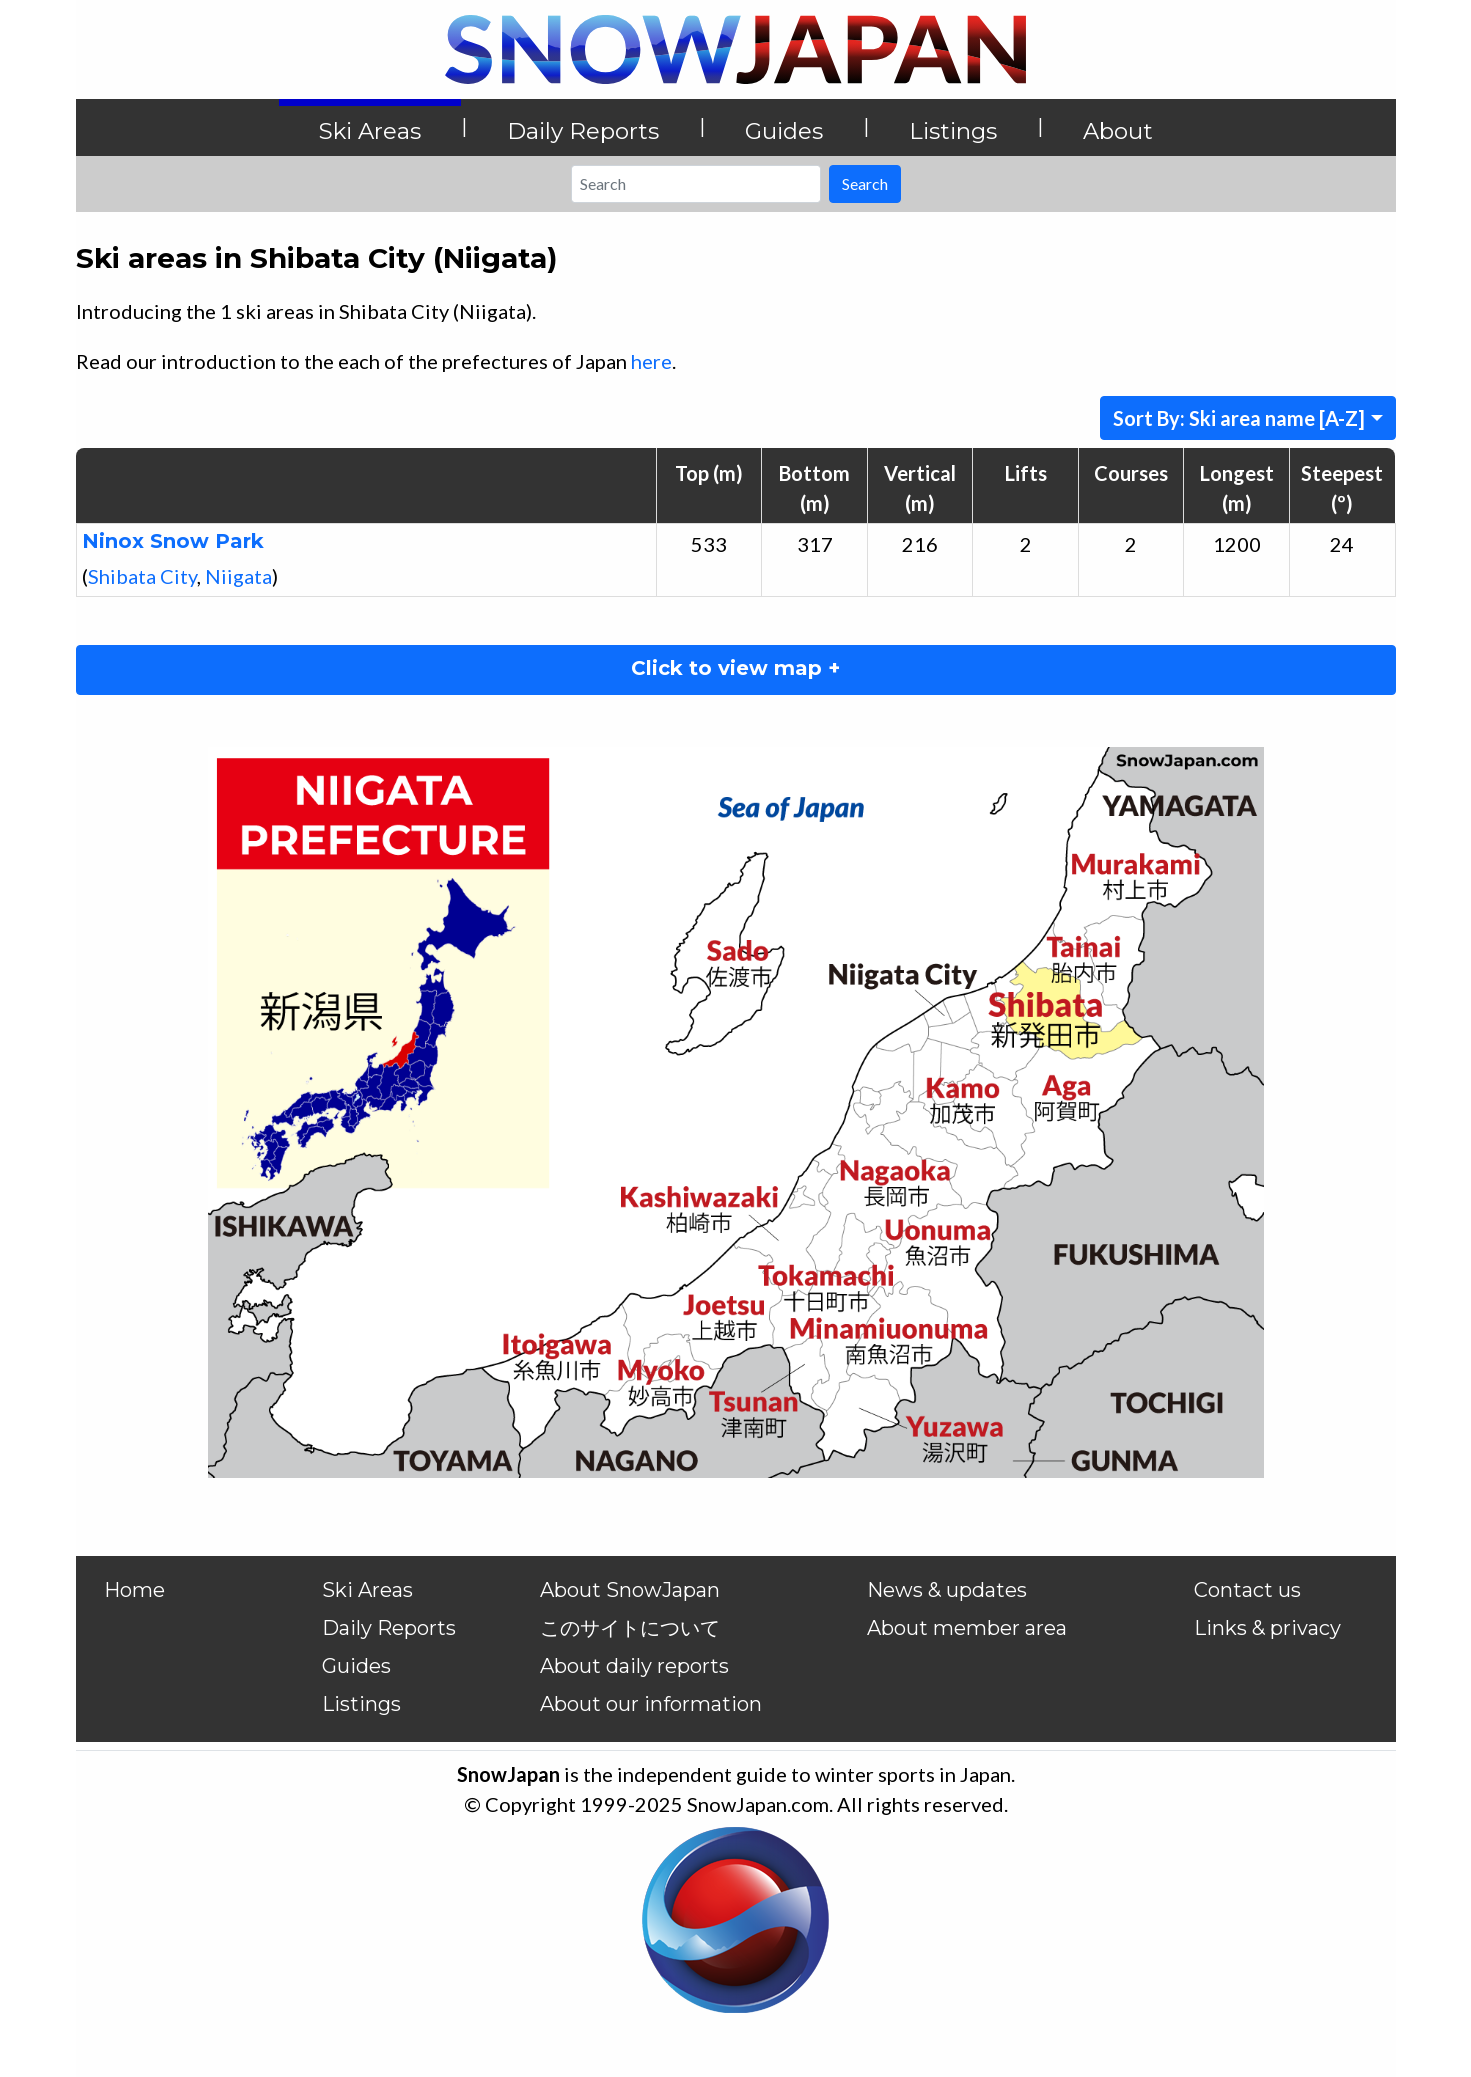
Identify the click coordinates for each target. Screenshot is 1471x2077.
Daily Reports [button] (583, 131)
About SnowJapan (630, 1590)
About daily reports (634, 1666)
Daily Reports (389, 1628)
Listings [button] (953, 131)
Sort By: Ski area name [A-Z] (1239, 418)
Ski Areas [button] (370, 131)
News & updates (947, 1590)
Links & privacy (1267, 1628)
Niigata (238, 576)
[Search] (696, 184)
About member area (967, 1628)
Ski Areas (367, 1590)
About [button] (1118, 131)
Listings (361, 1704)
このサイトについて (630, 1628)
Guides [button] (784, 131)
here (651, 361)
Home (134, 1590)
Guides (356, 1666)
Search (865, 183)
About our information (651, 1704)
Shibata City (142, 576)
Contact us (1247, 1590)
